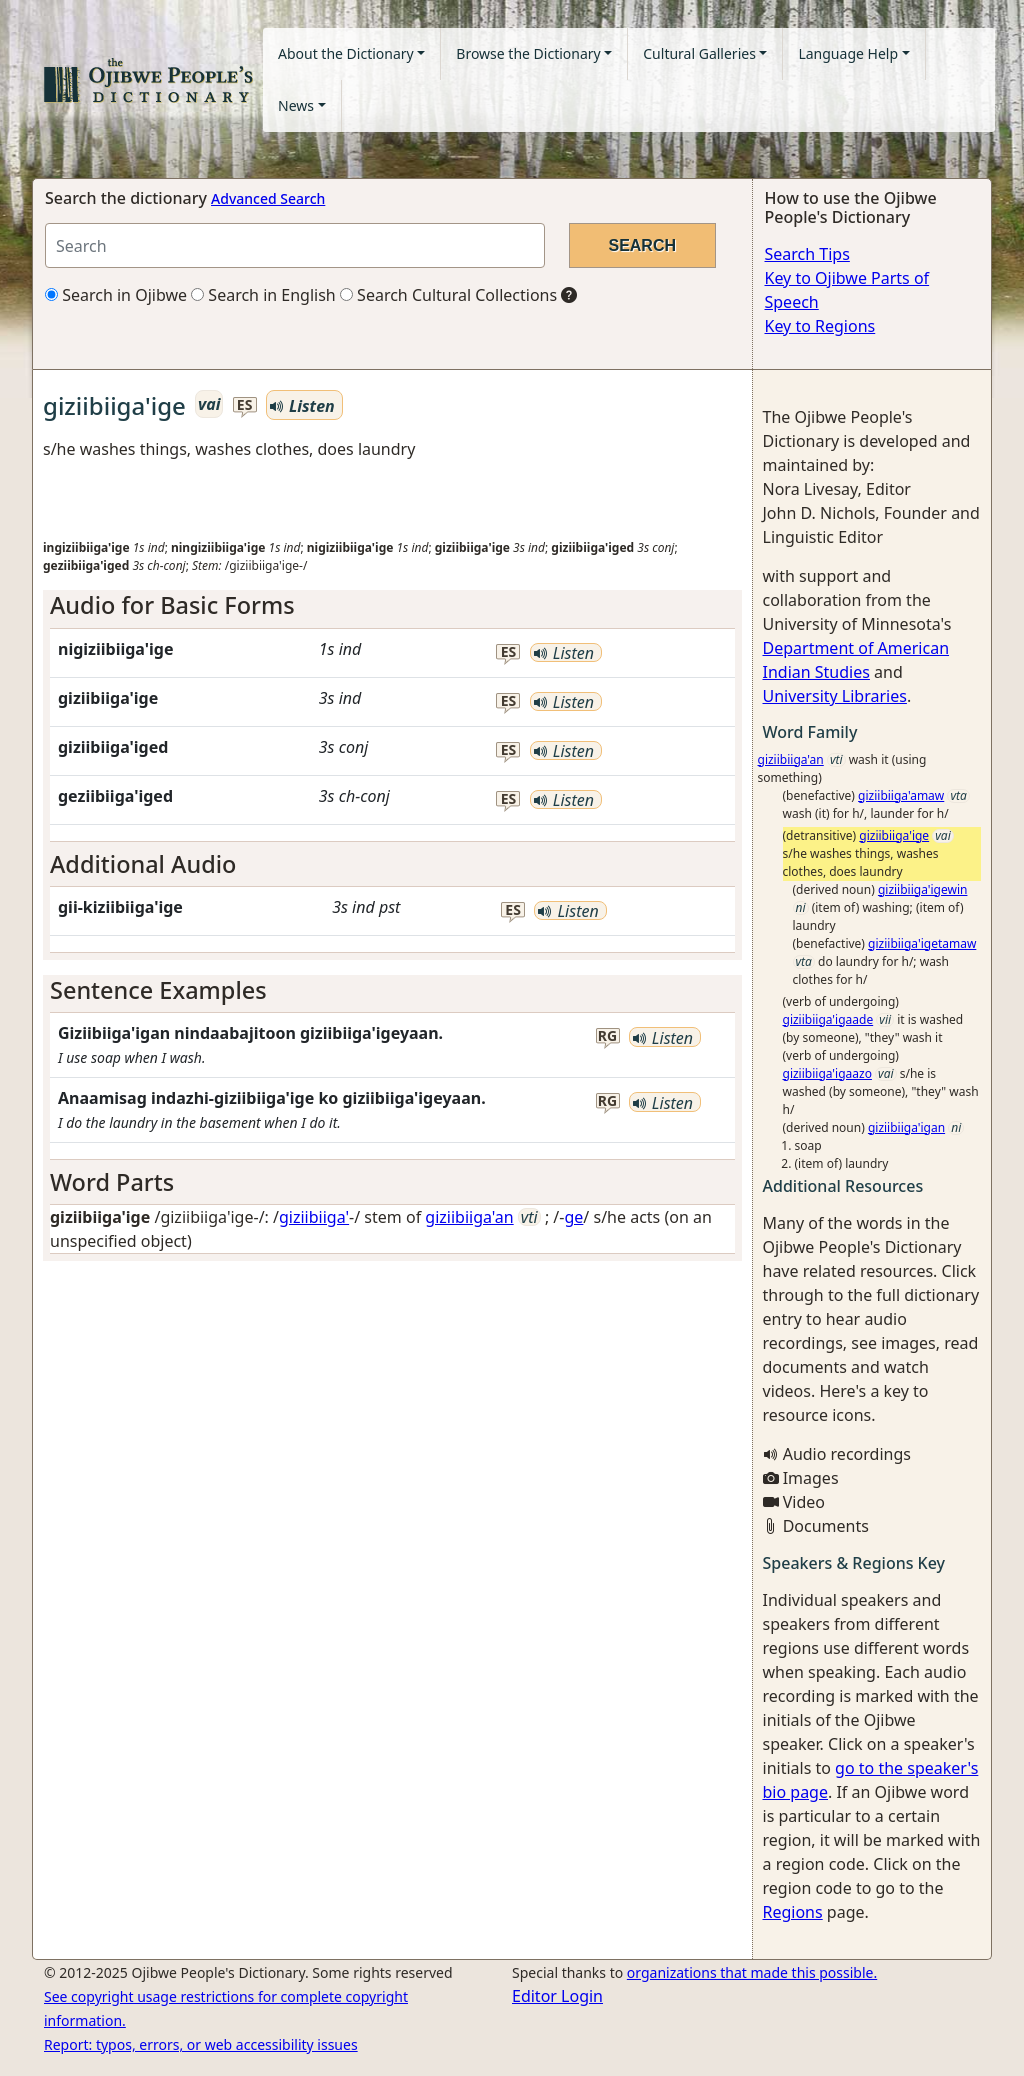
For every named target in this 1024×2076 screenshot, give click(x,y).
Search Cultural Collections (448, 295)
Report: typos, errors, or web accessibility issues (201, 2044)
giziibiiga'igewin (923, 889)
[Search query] (295, 245)
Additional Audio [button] (143, 864)
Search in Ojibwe (116, 295)
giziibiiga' (314, 1217)
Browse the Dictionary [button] (528, 53)
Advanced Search (268, 198)
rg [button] (607, 1036)
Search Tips (807, 254)
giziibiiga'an (469, 1217)
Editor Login (557, 1996)
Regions (793, 1912)
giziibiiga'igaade (828, 1019)
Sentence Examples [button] (158, 990)
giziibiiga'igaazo (827, 1073)
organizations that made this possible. (752, 1972)
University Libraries (835, 696)
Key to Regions (820, 326)
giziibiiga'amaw (901, 795)
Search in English (263, 295)
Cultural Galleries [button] (699, 53)
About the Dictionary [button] (346, 53)
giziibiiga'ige (894, 835)
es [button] (245, 405)
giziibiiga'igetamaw (922, 943)
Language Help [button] (848, 53)
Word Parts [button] (112, 1182)
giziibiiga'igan (906, 1127)
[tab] (392, 605)
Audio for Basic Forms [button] (172, 605)
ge (573, 1217)
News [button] (296, 105)
